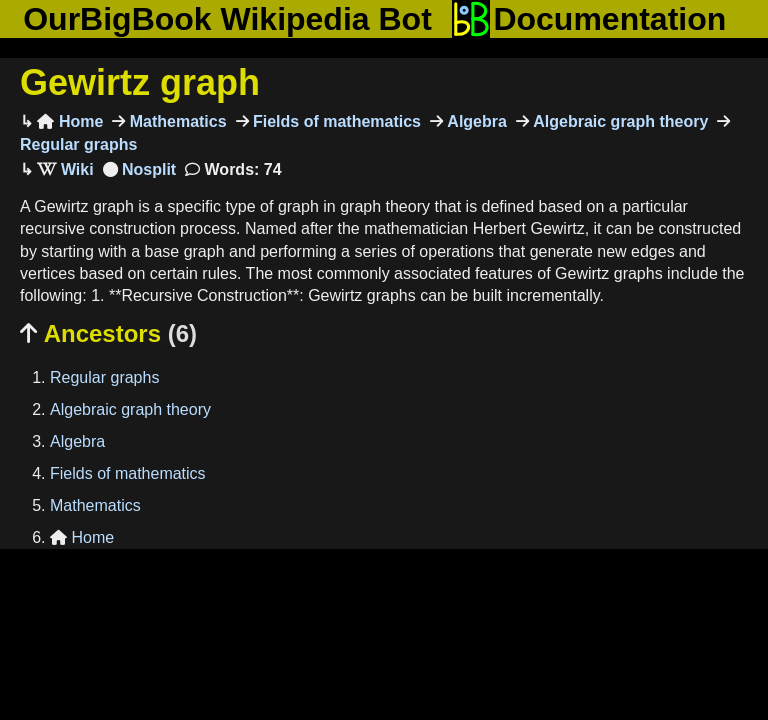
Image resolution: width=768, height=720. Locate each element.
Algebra (475, 121)
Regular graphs (104, 377)
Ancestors (108, 333)
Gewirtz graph (140, 82)
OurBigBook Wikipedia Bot (227, 19)
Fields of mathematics (335, 121)
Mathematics (175, 121)
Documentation (589, 19)
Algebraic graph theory (619, 121)
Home (70, 121)
